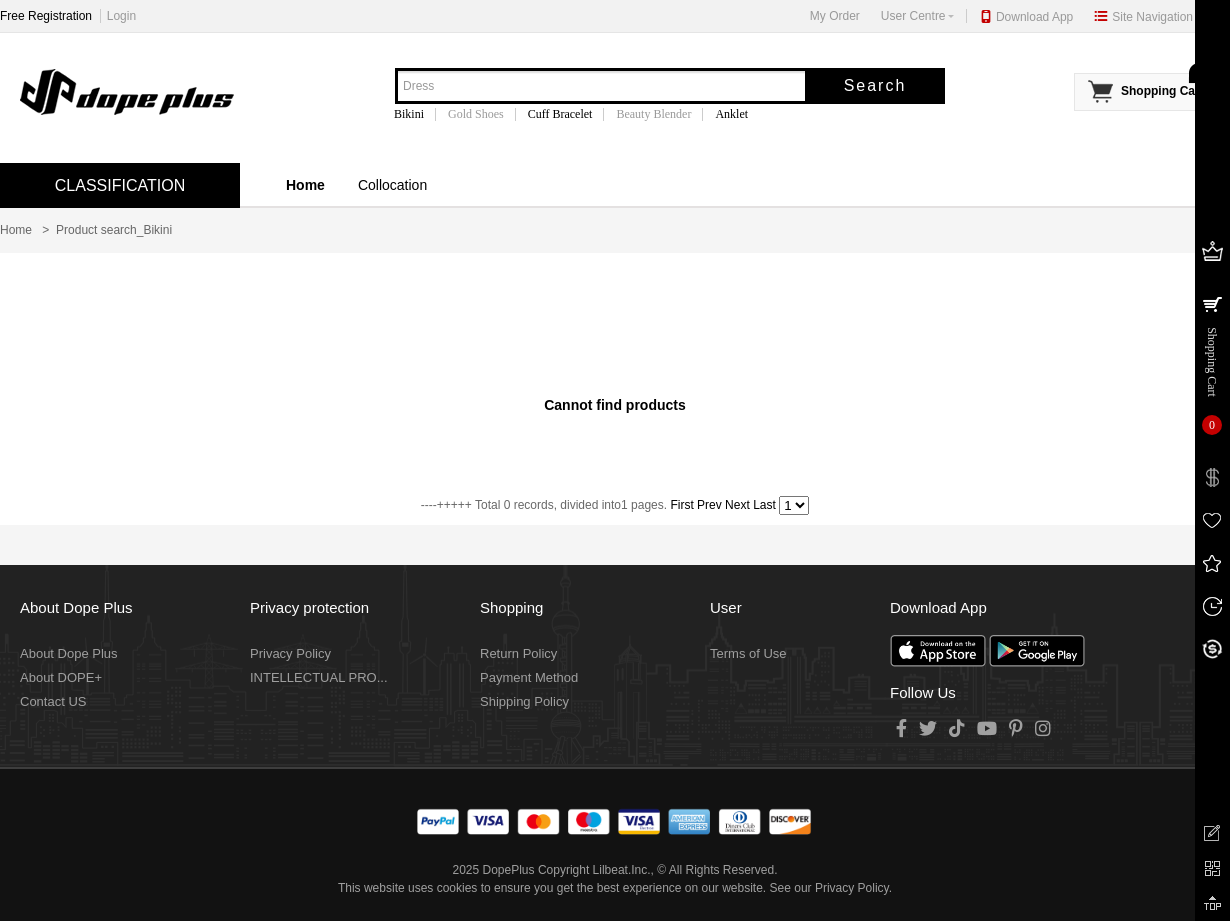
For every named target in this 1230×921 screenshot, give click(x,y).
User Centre (917, 16)
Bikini (409, 114)
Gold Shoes (476, 114)
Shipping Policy (524, 701)
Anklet (731, 114)
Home (305, 185)
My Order (835, 16)
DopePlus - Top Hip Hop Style (125, 93)
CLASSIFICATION (120, 185)
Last (764, 505)
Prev (709, 505)
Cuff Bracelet (560, 114)
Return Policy (518, 653)
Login (121, 16)
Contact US (53, 701)
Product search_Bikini (114, 230)
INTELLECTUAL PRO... (319, 677)
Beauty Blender (653, 114)
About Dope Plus (69, 653)
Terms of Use (748, 653)
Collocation (392, 185)
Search (875, 85)
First (681, 505)
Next (737, 505)
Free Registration (46, 16)
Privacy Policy (290, 653)
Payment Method (529, 677)
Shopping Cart (1162, 91)
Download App (1034, 17)
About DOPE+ (61, 677)
